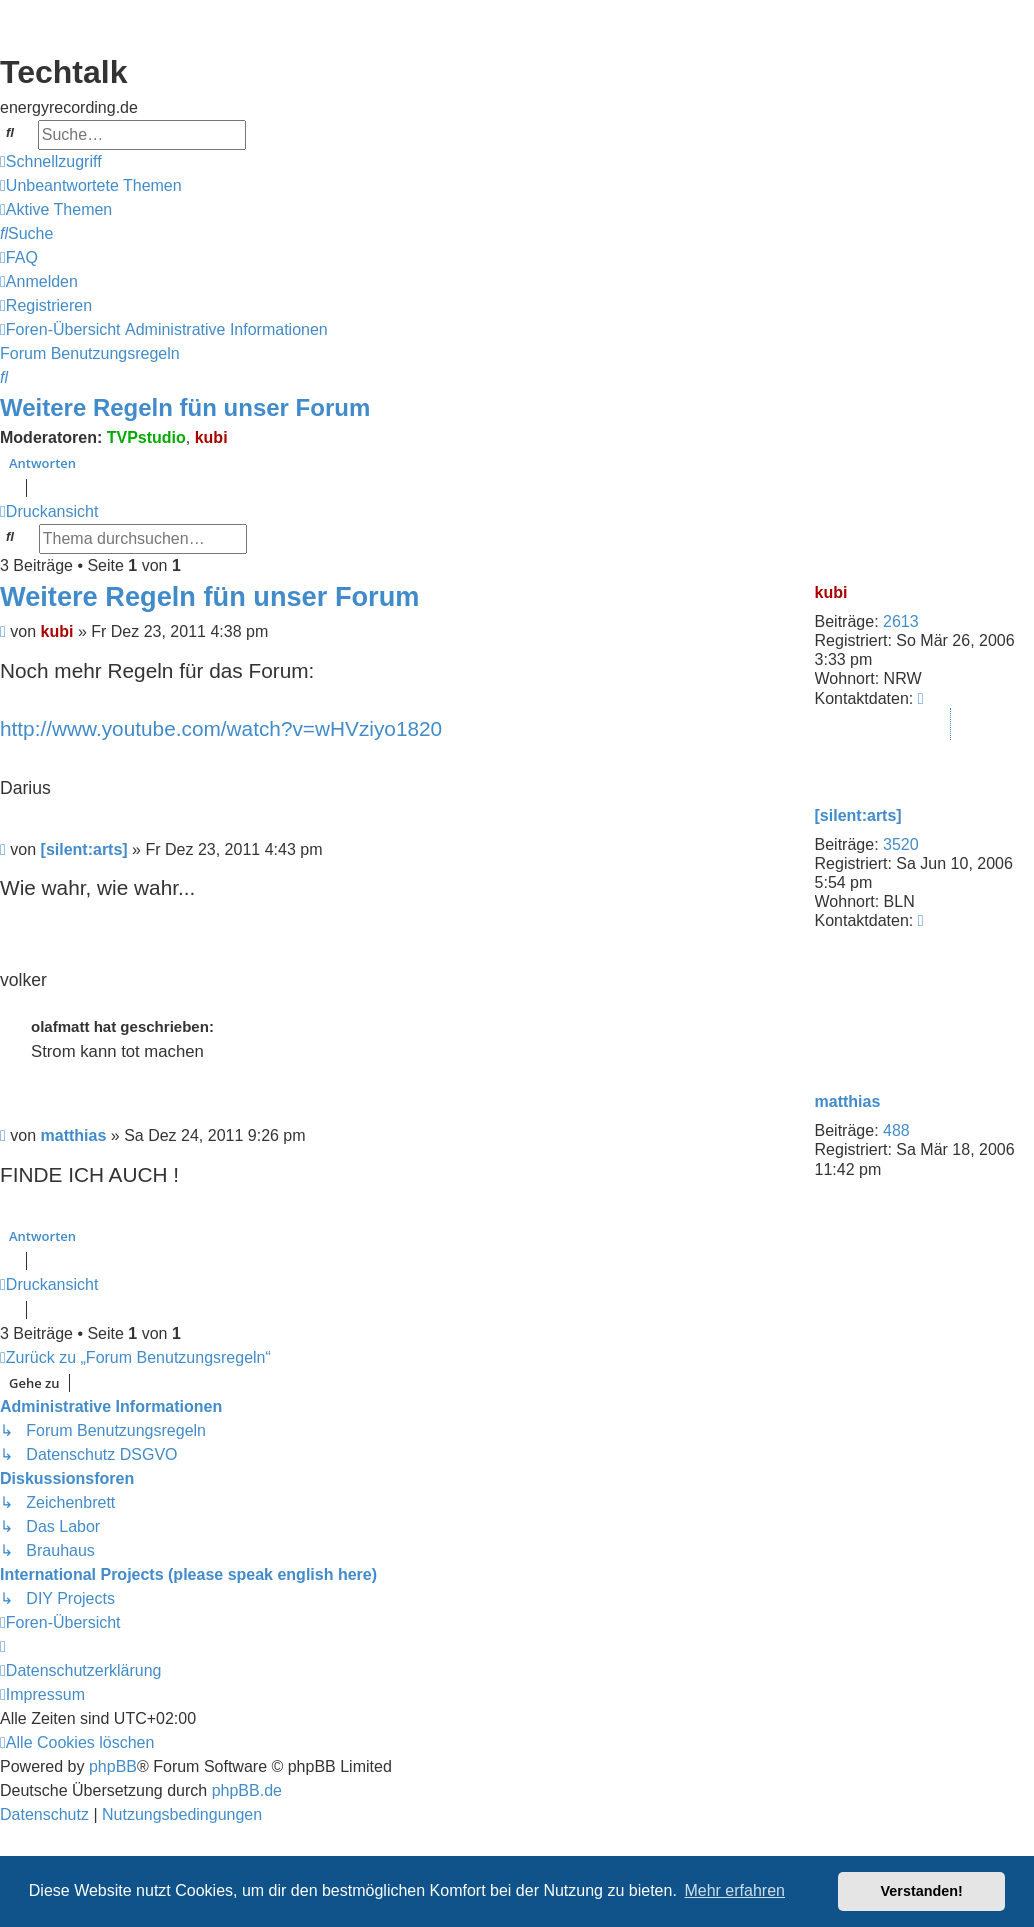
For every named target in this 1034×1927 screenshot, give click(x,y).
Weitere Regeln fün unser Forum (185, 407)
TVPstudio (146, 437)
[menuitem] (91, 186)
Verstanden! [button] (922, 1891)
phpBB (113, 1766)
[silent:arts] (858, 815)
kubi (211, 437)
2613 (901, 621)
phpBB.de (247, 1790)
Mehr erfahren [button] (734, 1890)
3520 (901, 844)
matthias (848, 1101)
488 (896, 1130)
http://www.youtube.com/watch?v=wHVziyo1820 (221, 728)
